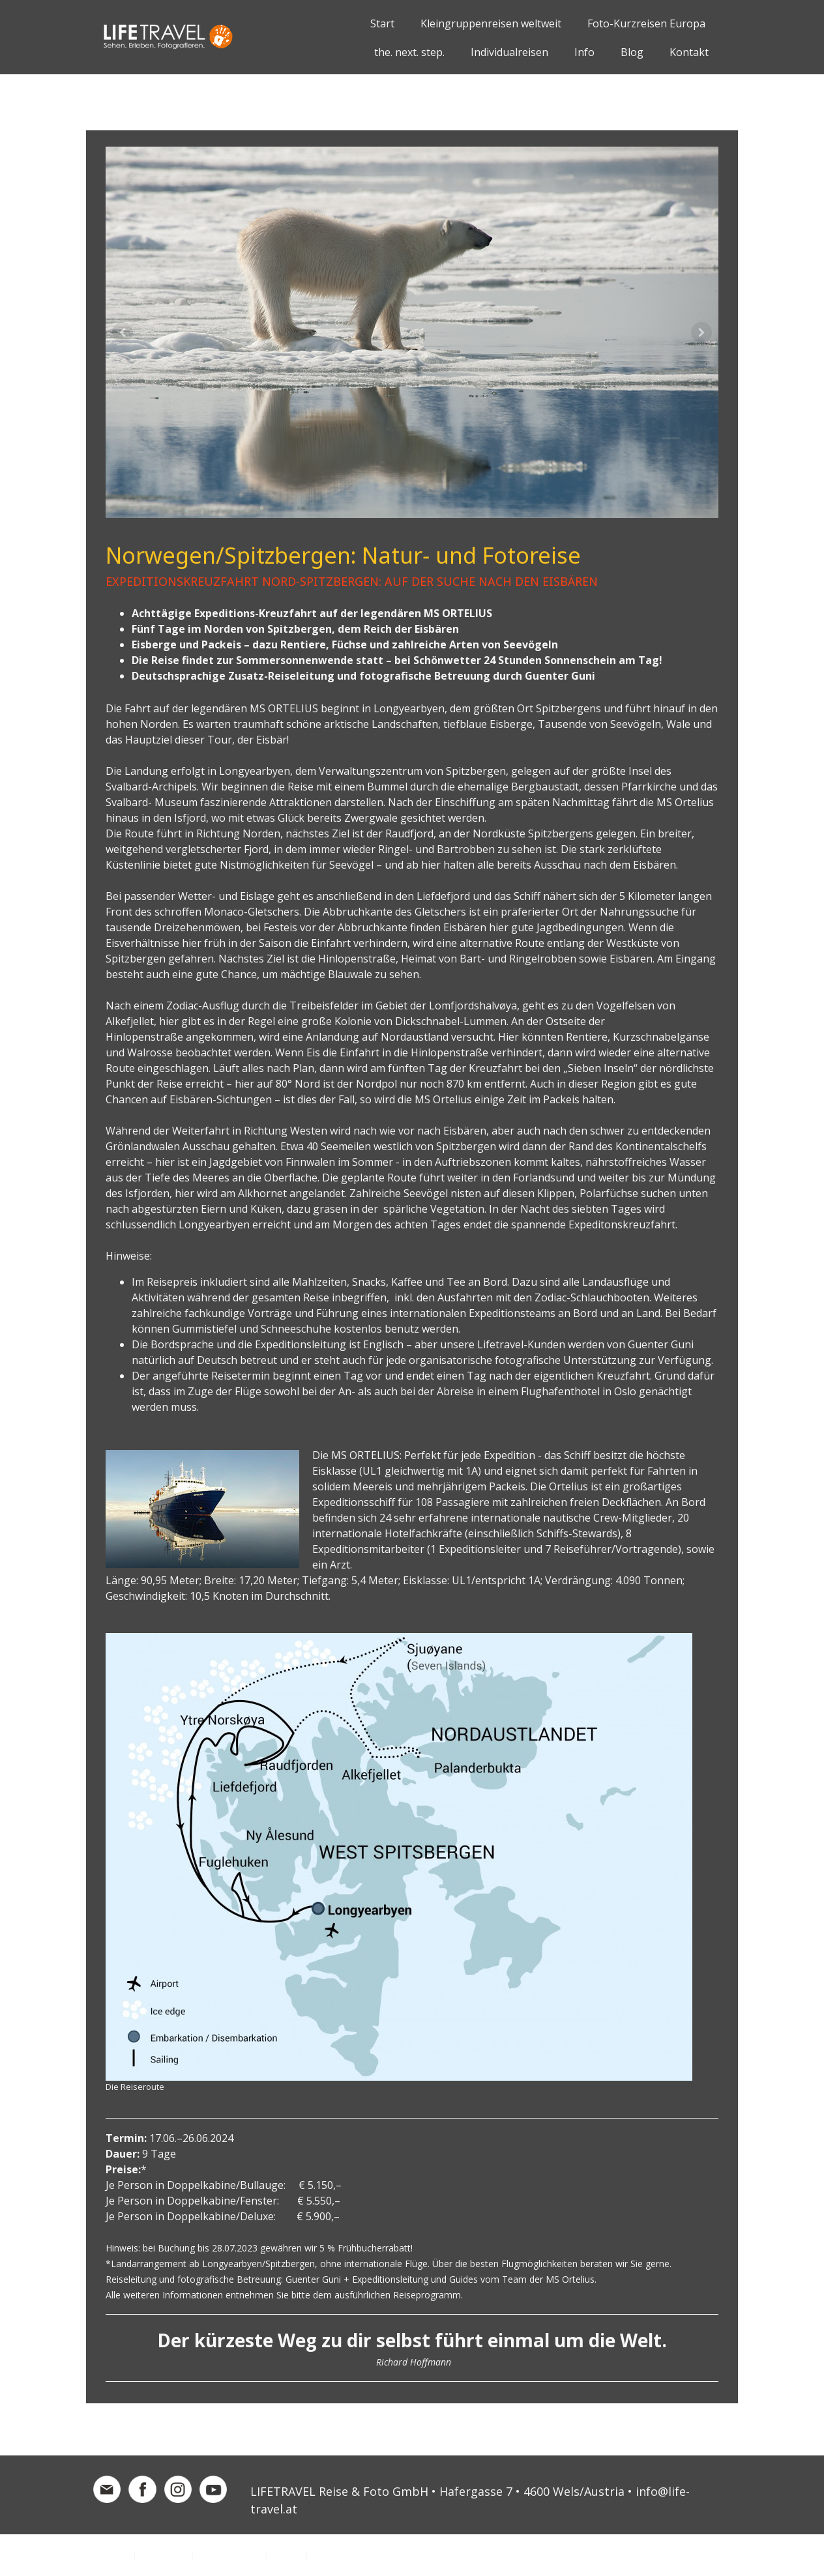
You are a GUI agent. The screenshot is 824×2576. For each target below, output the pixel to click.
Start (382, 23)
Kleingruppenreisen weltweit (490, 23)
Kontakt (689, 52)
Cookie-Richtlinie (229, 2554)
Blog (632, 52)
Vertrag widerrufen (360, 2554)
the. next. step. (409, 52)
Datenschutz (163, 2554)
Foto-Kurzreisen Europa (646, 23)
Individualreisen (509, 52)
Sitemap (286, 2554)
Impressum (108, 2554)
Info (584, 52)
